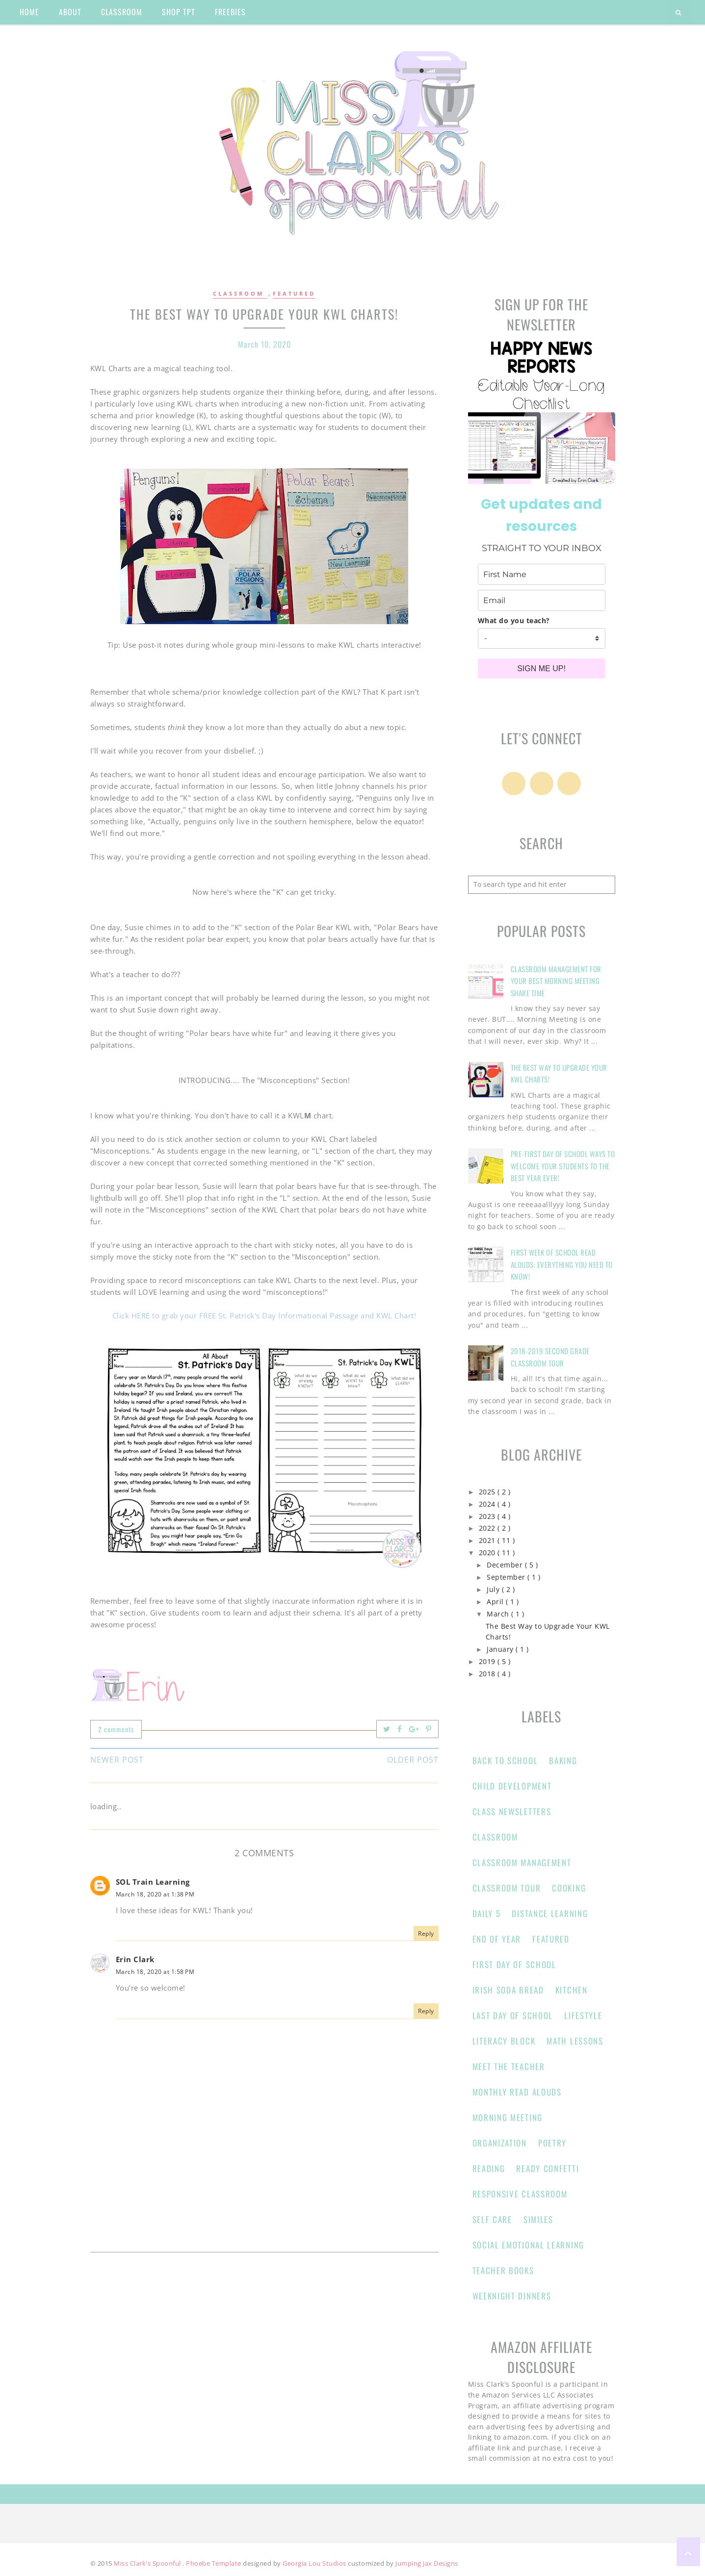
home (29, 12)
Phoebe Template (214, 2563)
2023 (488, 1516)
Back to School (505, 1760)
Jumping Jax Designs (426, 2563)
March (499, 1614)
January (501, 1649)
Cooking (569, 1888)
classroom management (522, 1862)
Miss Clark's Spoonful (148, 2563)
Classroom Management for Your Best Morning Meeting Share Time (556, 980)
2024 (488, 1504)
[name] (541, 574)
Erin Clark (135, 1959)
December (506, 1565)
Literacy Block (504, 2041)
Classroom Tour (506, 1888)
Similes (538, 2219)
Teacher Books (503, 2270)
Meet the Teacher (508, 2066)
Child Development (512, 1786)
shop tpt (178, 12)
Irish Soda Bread (508, 1990)
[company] (541, 638)
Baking (563, 1760)
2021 (488, 1540)
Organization (499, 2143)
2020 (488, 1552)
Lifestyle (583, 2015)
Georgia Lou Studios (315, 2563)
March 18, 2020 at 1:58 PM (155, 1972)
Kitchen (571, 1990)
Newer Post (117, 1759)
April (496, 1601)
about (70, 12)
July (494, 1589)
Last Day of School (512, 2015)
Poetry (552, 2143)
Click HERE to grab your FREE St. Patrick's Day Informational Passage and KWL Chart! (264, 1315)
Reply (426, 1933)
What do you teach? (514, 620)
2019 (488, 1661)
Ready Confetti (547, 2168)
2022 (488, 1528)
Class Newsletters (511, 1811)
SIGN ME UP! (541, 668)
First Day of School (514, 1964)
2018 (488, 1673)
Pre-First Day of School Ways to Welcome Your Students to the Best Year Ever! (563, 1165)
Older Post (413, 1759)
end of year (497, 1939)
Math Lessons (575, 2041)
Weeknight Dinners (511, 2296)
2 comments (116, 1729)
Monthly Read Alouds (517, 2092)
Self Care (492, 2219)
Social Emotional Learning (528, 2245)
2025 (488, 1492)
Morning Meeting (507, 2117)
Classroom (240, 293)
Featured (294, 293)
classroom (121, 12)
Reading (488, 2168)
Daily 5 (486, 1913)
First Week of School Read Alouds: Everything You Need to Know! (562, 1264)
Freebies (230, 12)
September (507, 1577)
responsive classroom (520, 2194)
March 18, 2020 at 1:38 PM (155, 1894)
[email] (541, 600)
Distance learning (550, 1913)
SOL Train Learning (153, 1882)
